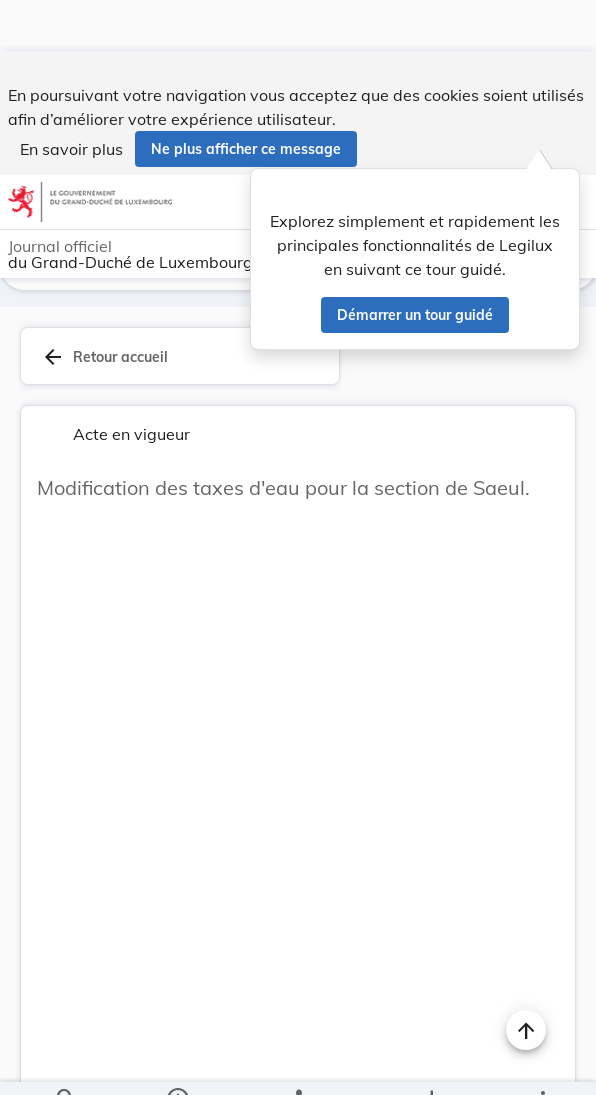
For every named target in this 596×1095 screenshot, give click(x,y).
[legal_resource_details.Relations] (297, 1063)
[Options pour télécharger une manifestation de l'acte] (431, 1063)
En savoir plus (71, 98)
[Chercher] (66, 1063)
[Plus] (542, 1063)
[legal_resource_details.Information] (176, 1063)
